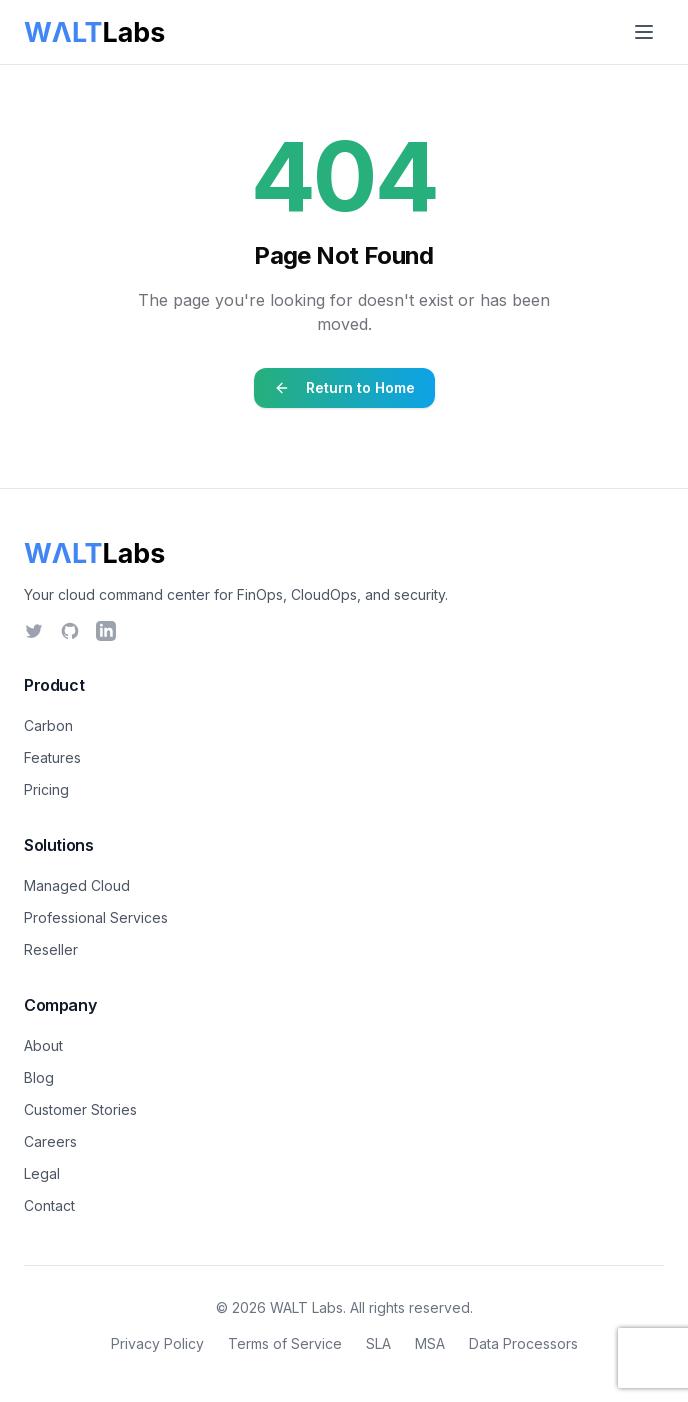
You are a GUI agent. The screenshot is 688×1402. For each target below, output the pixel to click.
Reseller (51, 949)
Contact (49, 1205)
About (43, 1045)
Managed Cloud (77, 885)
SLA (378, 1343)
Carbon (48, 725)
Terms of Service (285, 1343)
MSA (430, 1343)
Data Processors (523, 1343)
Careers (50, 1141)
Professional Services (96, 917)
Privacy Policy (157, 1343)
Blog (39, 1077)
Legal (42, 1173)
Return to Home (344, 387)
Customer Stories (80, 1109)
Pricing (46, 789)
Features (52, 757)
